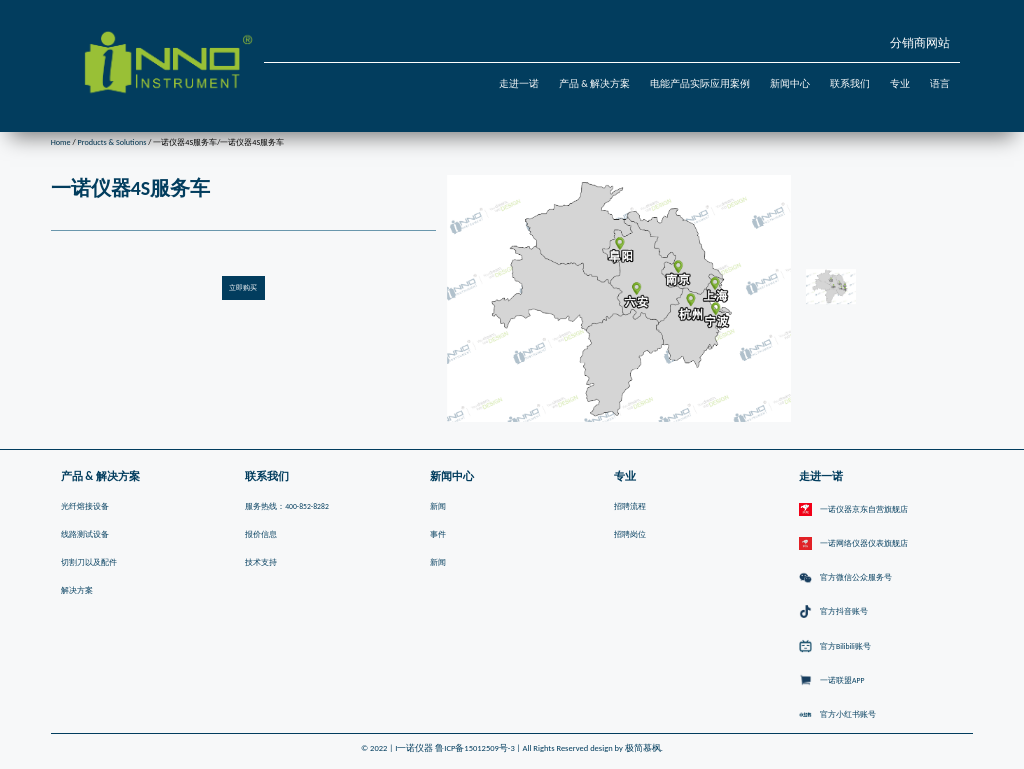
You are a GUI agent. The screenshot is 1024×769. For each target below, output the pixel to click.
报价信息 (261, 534)
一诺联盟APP (832, 681)
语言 (940, 84)
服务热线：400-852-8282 (287, 506)
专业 (900, 84)
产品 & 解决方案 (594, 84)
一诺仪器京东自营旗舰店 (853, 510)
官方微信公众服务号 (845, 578)
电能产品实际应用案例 (700, 84)
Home (61, 142)
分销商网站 (920, 43)
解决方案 (77, 590)
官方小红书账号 (837, 715)
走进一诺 (519, 84)
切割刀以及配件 (89, 562)
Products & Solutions (111, 142)
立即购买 (243, 287)
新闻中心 (790, 84)
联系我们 (850, 84)
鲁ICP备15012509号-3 (475, 748)
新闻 (438, 506)
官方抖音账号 (833, 612)
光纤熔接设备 (85, 506)
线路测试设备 (85, 534)
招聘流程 (630, 506)
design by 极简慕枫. (626, 748)
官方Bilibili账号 (835, 647)
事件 (438, 534)
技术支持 (261, 562)
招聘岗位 (630, 534)
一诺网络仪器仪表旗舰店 (853, 544)
